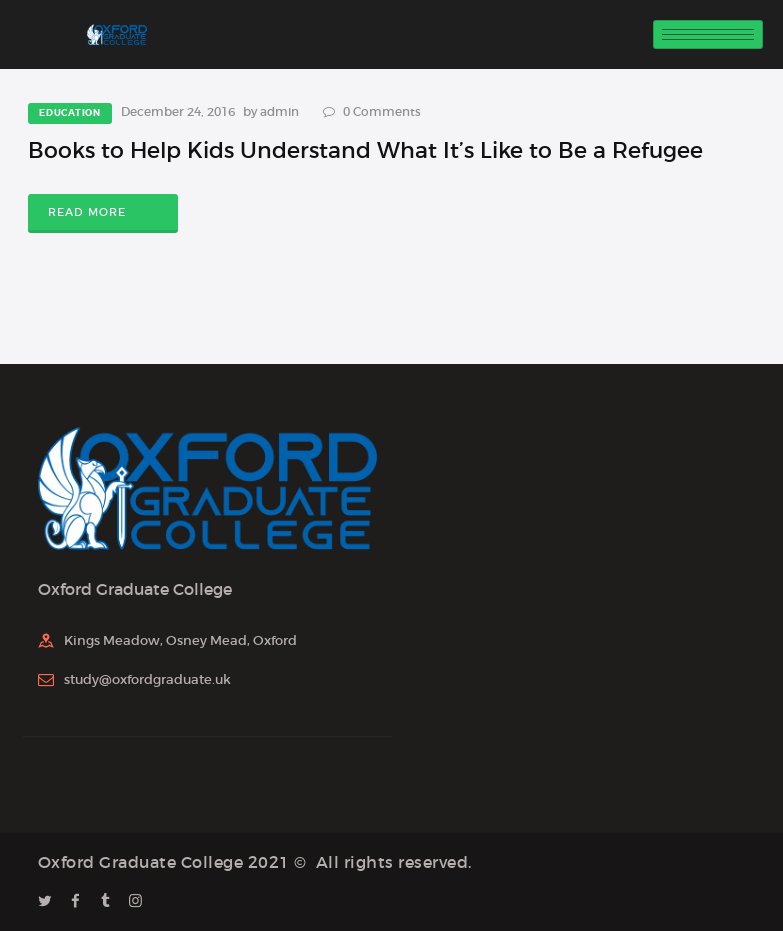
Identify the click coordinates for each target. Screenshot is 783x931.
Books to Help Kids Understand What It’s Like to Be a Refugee (365, 151)
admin (281, 111)
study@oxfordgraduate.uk (147, 679)
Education (70, 113)
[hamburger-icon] (708, 34)
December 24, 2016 (178, 111)
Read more (87, 212)
